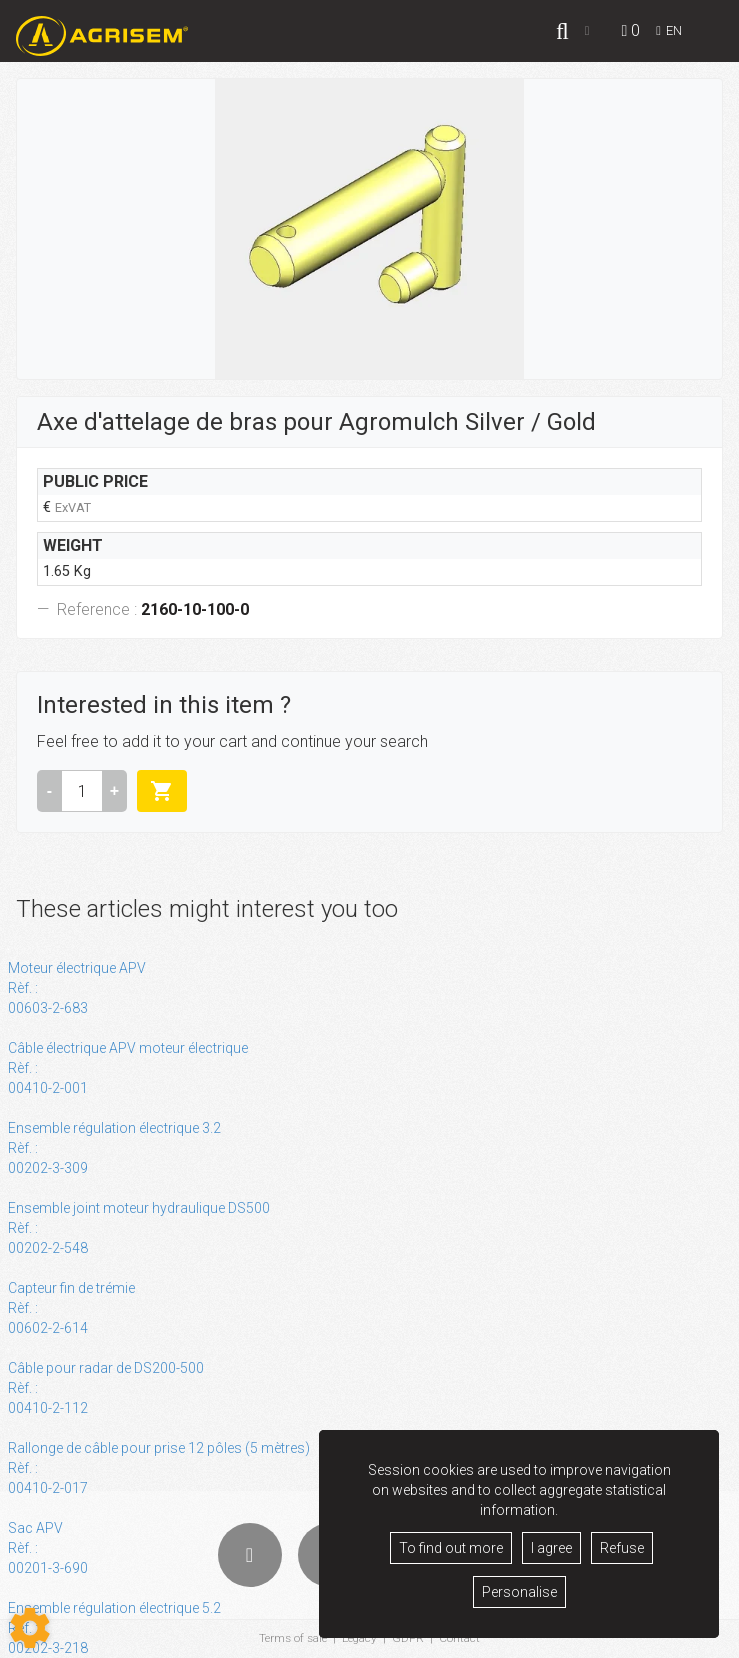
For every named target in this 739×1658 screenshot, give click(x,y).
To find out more (451, 1548)
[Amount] (82, 791)
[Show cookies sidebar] (30, 1628)
